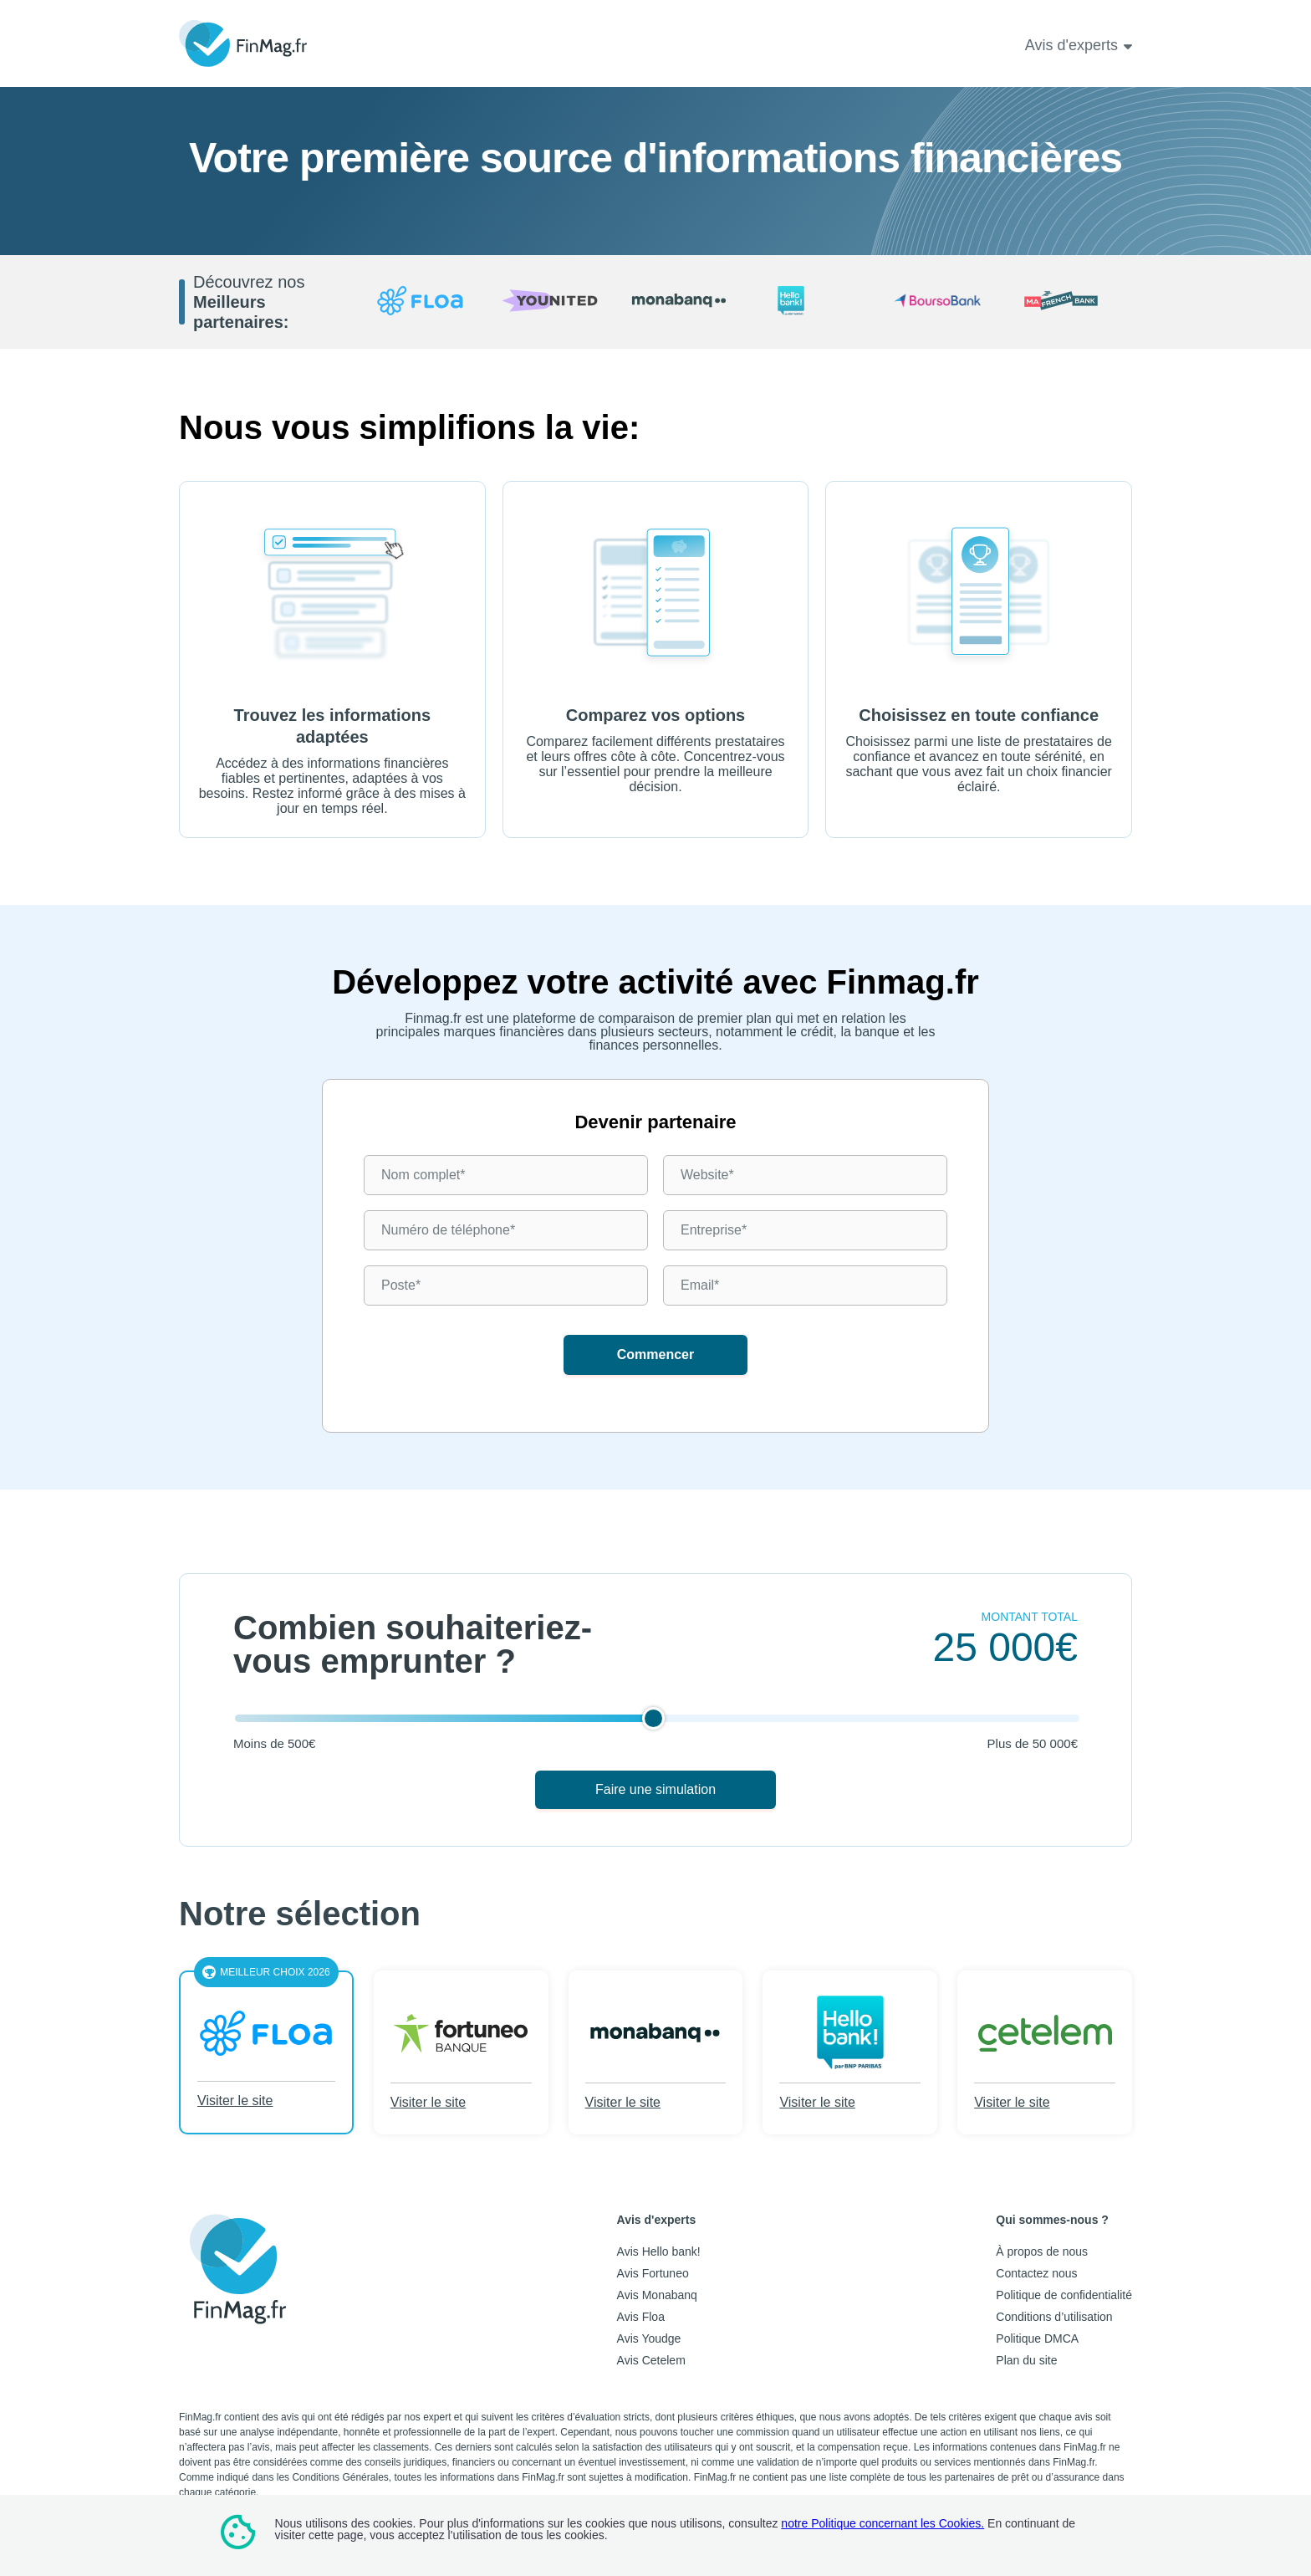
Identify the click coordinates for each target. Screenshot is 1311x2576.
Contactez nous (1036, 2273)
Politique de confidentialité (1064, 2295)
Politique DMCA (1037, 2338)
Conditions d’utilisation (1054, 2316)
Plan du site (1026, 2360)
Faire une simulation (655, 1789)
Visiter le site (235, 2100)
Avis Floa (641, 2316)
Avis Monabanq (657, 2295)
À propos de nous (1042, 2251)
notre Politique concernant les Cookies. (882, 2523)
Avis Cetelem (651, 2360)
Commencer (655, 1354)
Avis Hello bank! (659, 2251)
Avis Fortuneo (653, 2273)
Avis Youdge (649, 2338)
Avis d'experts (1071, 45)
